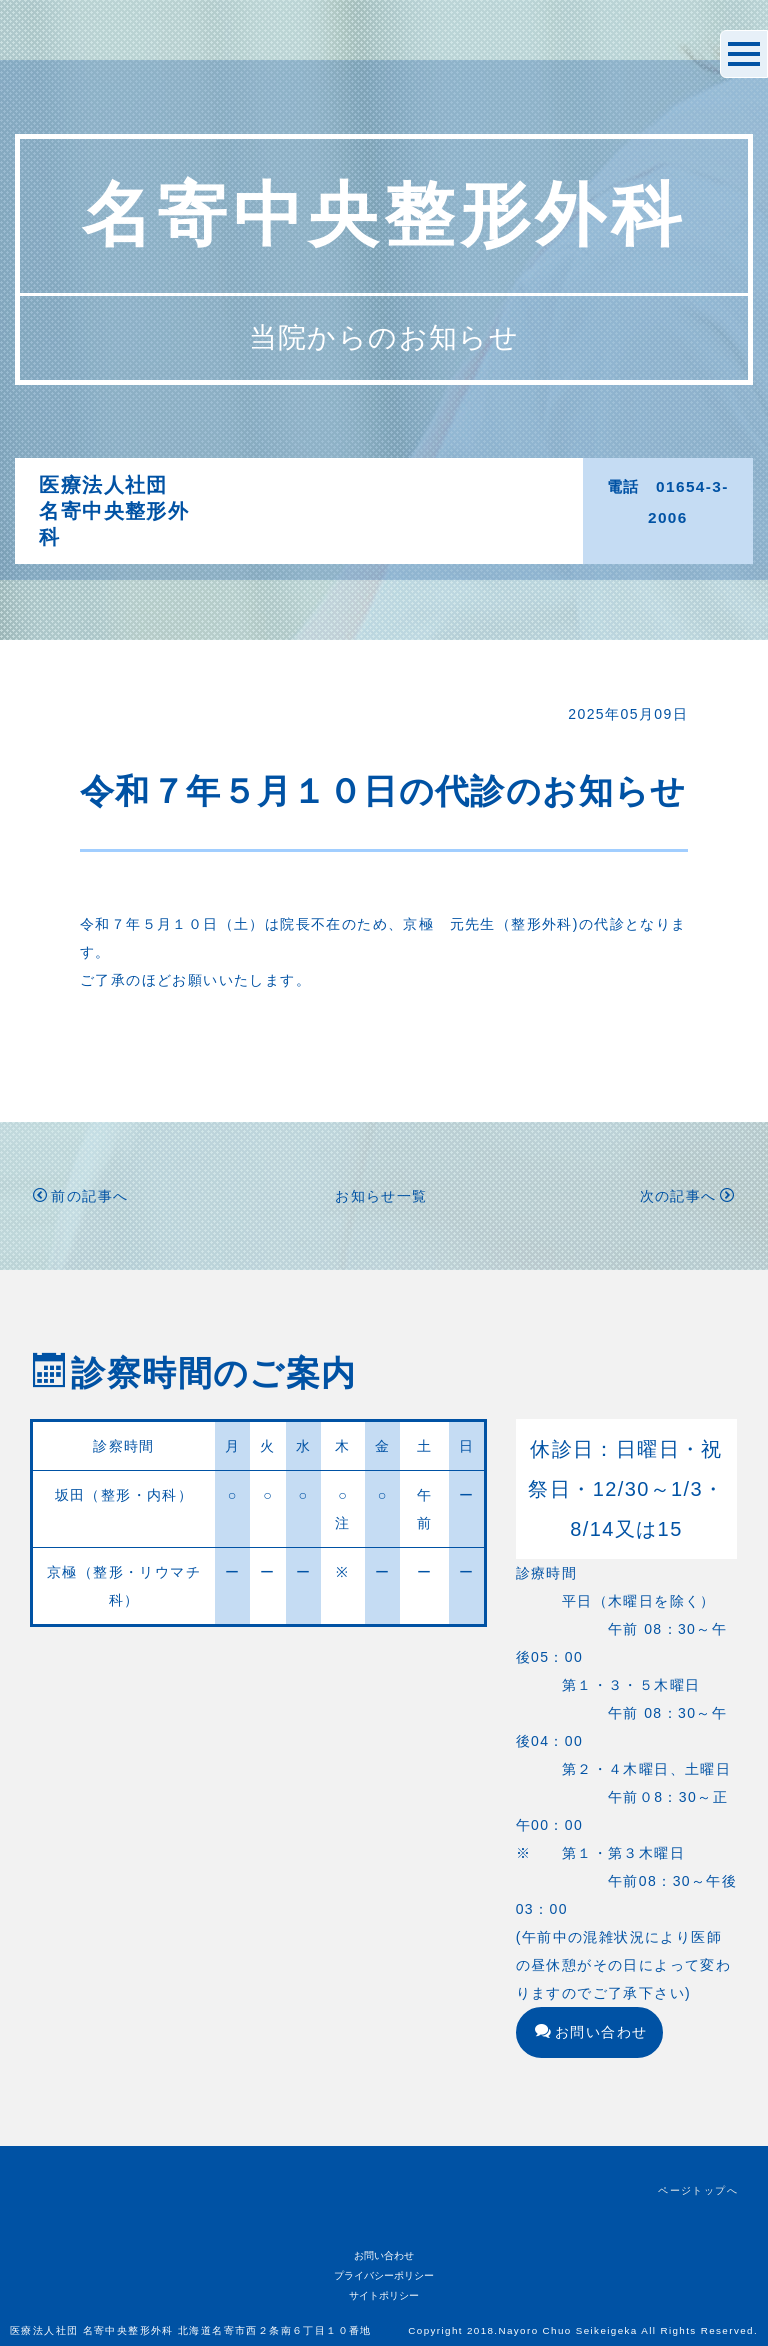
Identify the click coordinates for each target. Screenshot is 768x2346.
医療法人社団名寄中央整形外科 (114, 511)
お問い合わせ (591, 2032)
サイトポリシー (384, 2295)
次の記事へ (687, 1196)
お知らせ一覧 (381, 1196)
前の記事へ (80, 1196)
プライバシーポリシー (384, 2275)
